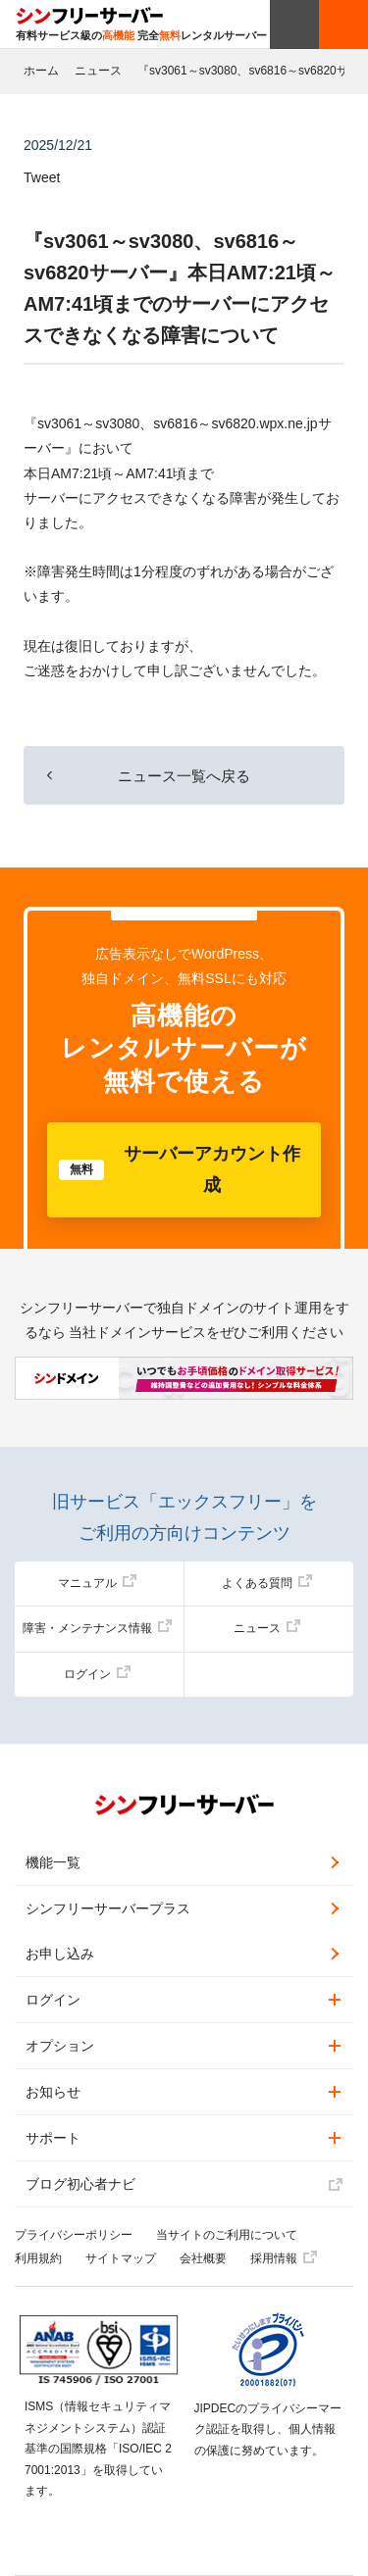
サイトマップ (120, 2258)
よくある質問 (267, 1583)
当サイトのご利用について (226, 2235)
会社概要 (203, 2258)
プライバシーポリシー (73, 2235)
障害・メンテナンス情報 (97, 1628)
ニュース (98, 70)
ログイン (97, 1674)
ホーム (41, 70)
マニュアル (97, 1583)
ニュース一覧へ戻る (184, 776)
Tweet (42, 177)
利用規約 (38, 2258)
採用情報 (283, 2258)
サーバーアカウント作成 (179, 1169)
